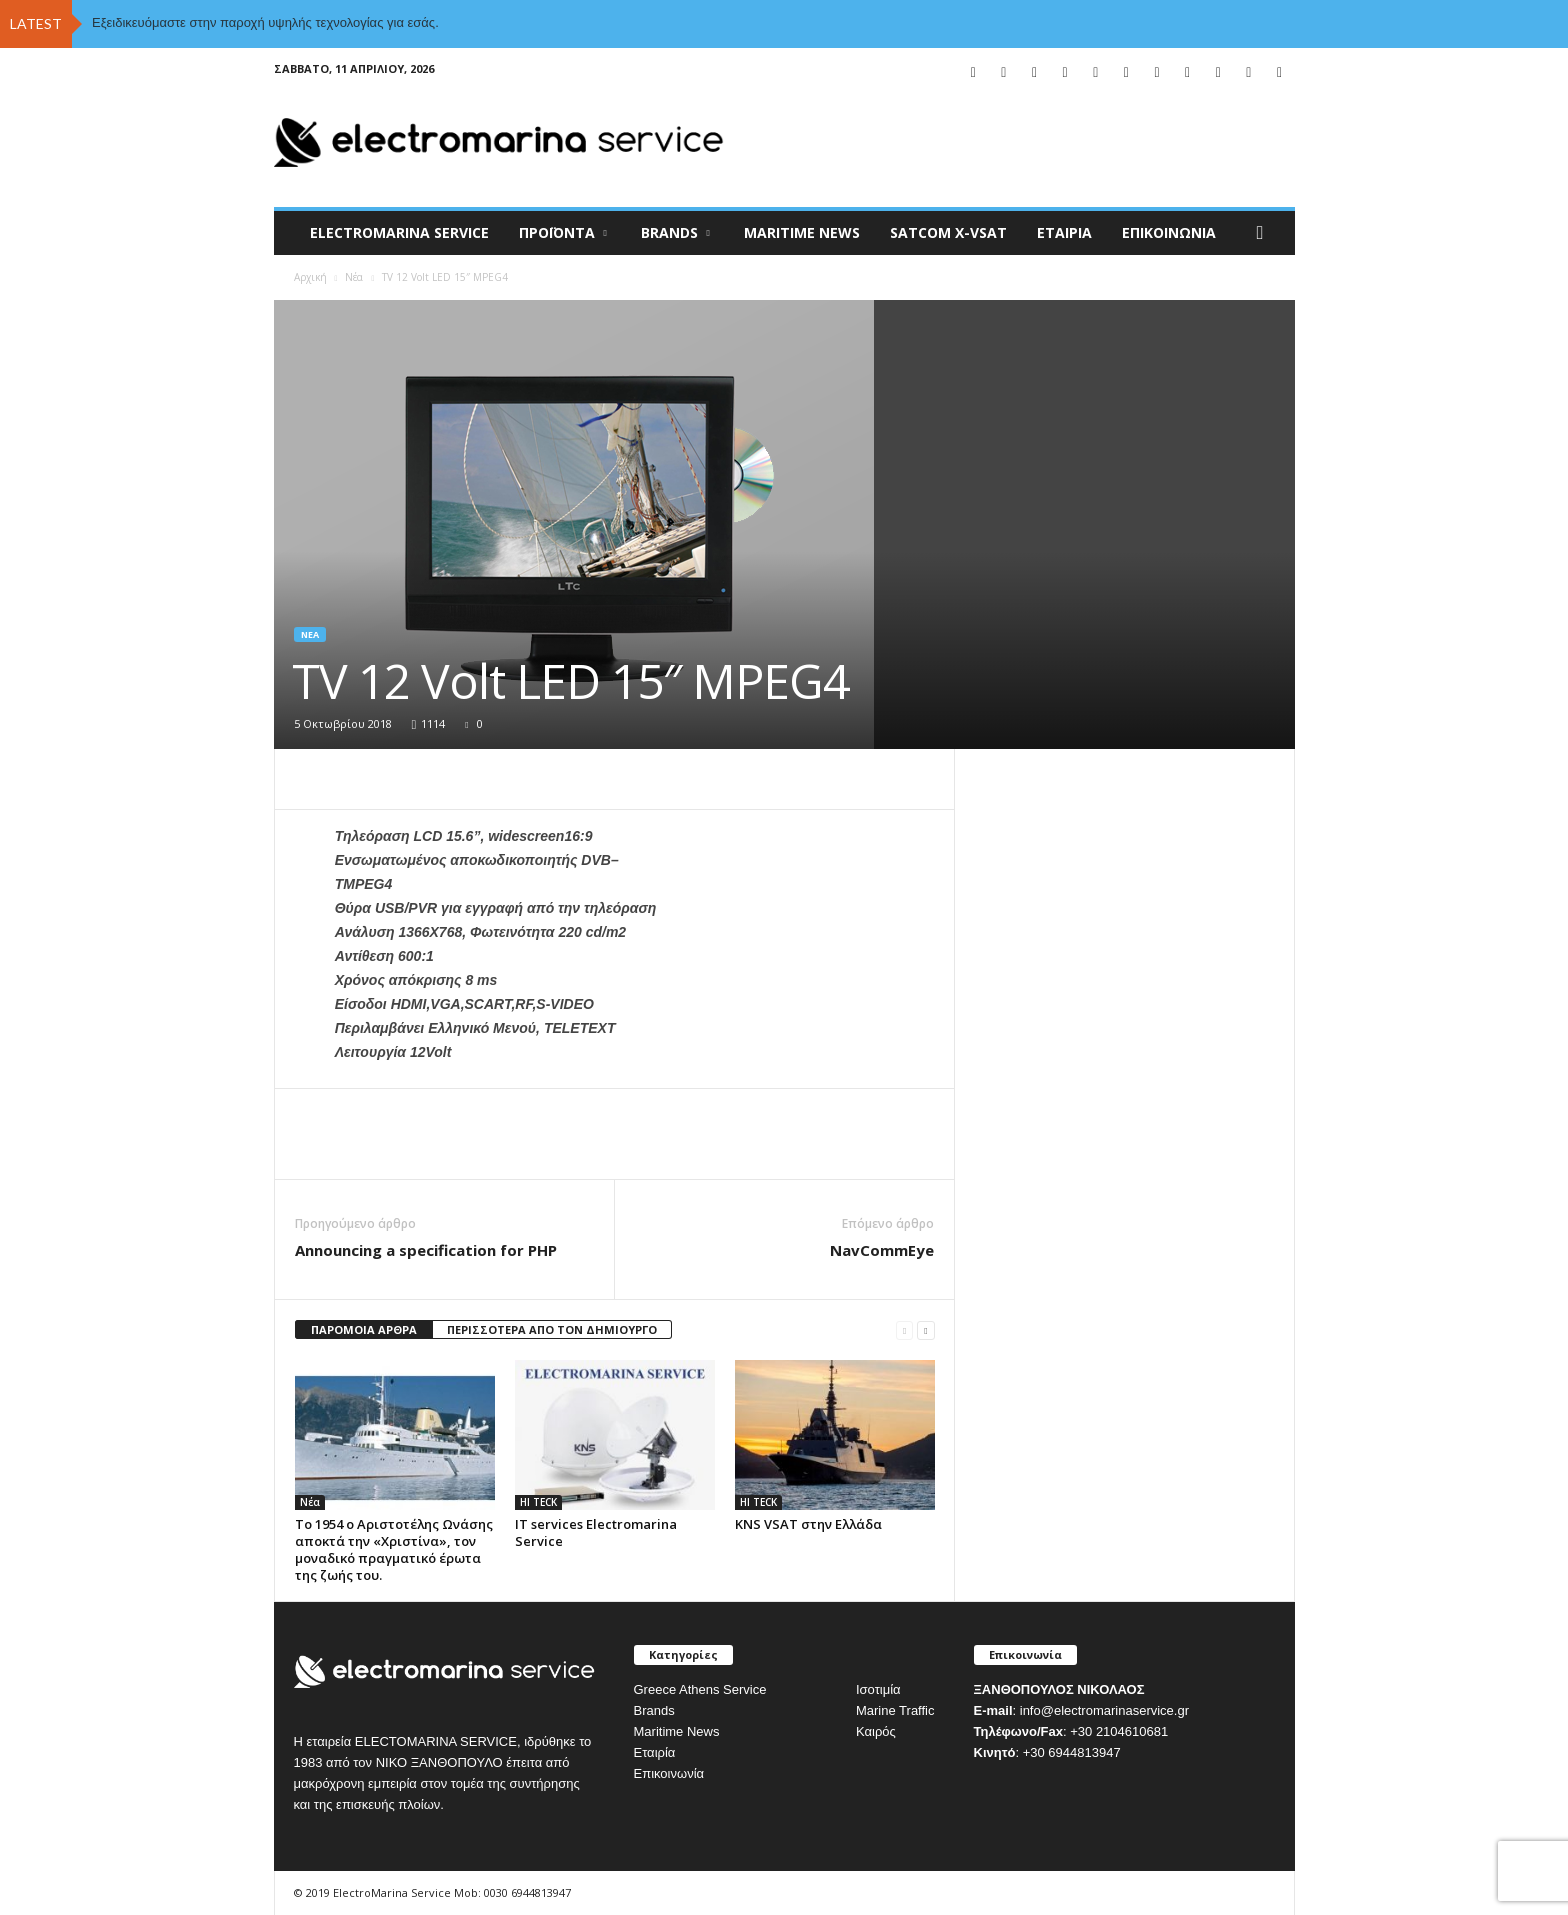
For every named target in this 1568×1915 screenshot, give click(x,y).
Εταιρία (1064, 232)
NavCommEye (882, 1250)
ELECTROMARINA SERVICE (399, 232)
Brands (654, 1710)
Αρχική (310, 277)
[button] (1265, 233)
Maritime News (677, 1731)
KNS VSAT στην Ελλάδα (808, 1524)
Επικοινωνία (1169, 232)
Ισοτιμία (878, 1689)
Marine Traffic (895, 1710)
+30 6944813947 (1072, 1752)
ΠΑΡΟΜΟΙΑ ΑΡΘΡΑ (364, 1329)
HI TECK (538, 1502)
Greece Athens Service (700, 1689)
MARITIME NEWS (802, 232)
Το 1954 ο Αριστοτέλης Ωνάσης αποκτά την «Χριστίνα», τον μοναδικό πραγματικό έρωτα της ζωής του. (394, 1549)
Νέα (354, 277)
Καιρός (876, 1731)
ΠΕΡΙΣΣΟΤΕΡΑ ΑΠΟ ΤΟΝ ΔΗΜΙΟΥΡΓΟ (552, 1329)
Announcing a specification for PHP (426, 1250)
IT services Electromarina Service (596, 1532)
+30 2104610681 (1119, 1731)
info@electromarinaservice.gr (1104, 1710)
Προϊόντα (563, 233)
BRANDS (675, 233)
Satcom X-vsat (948, 232)
